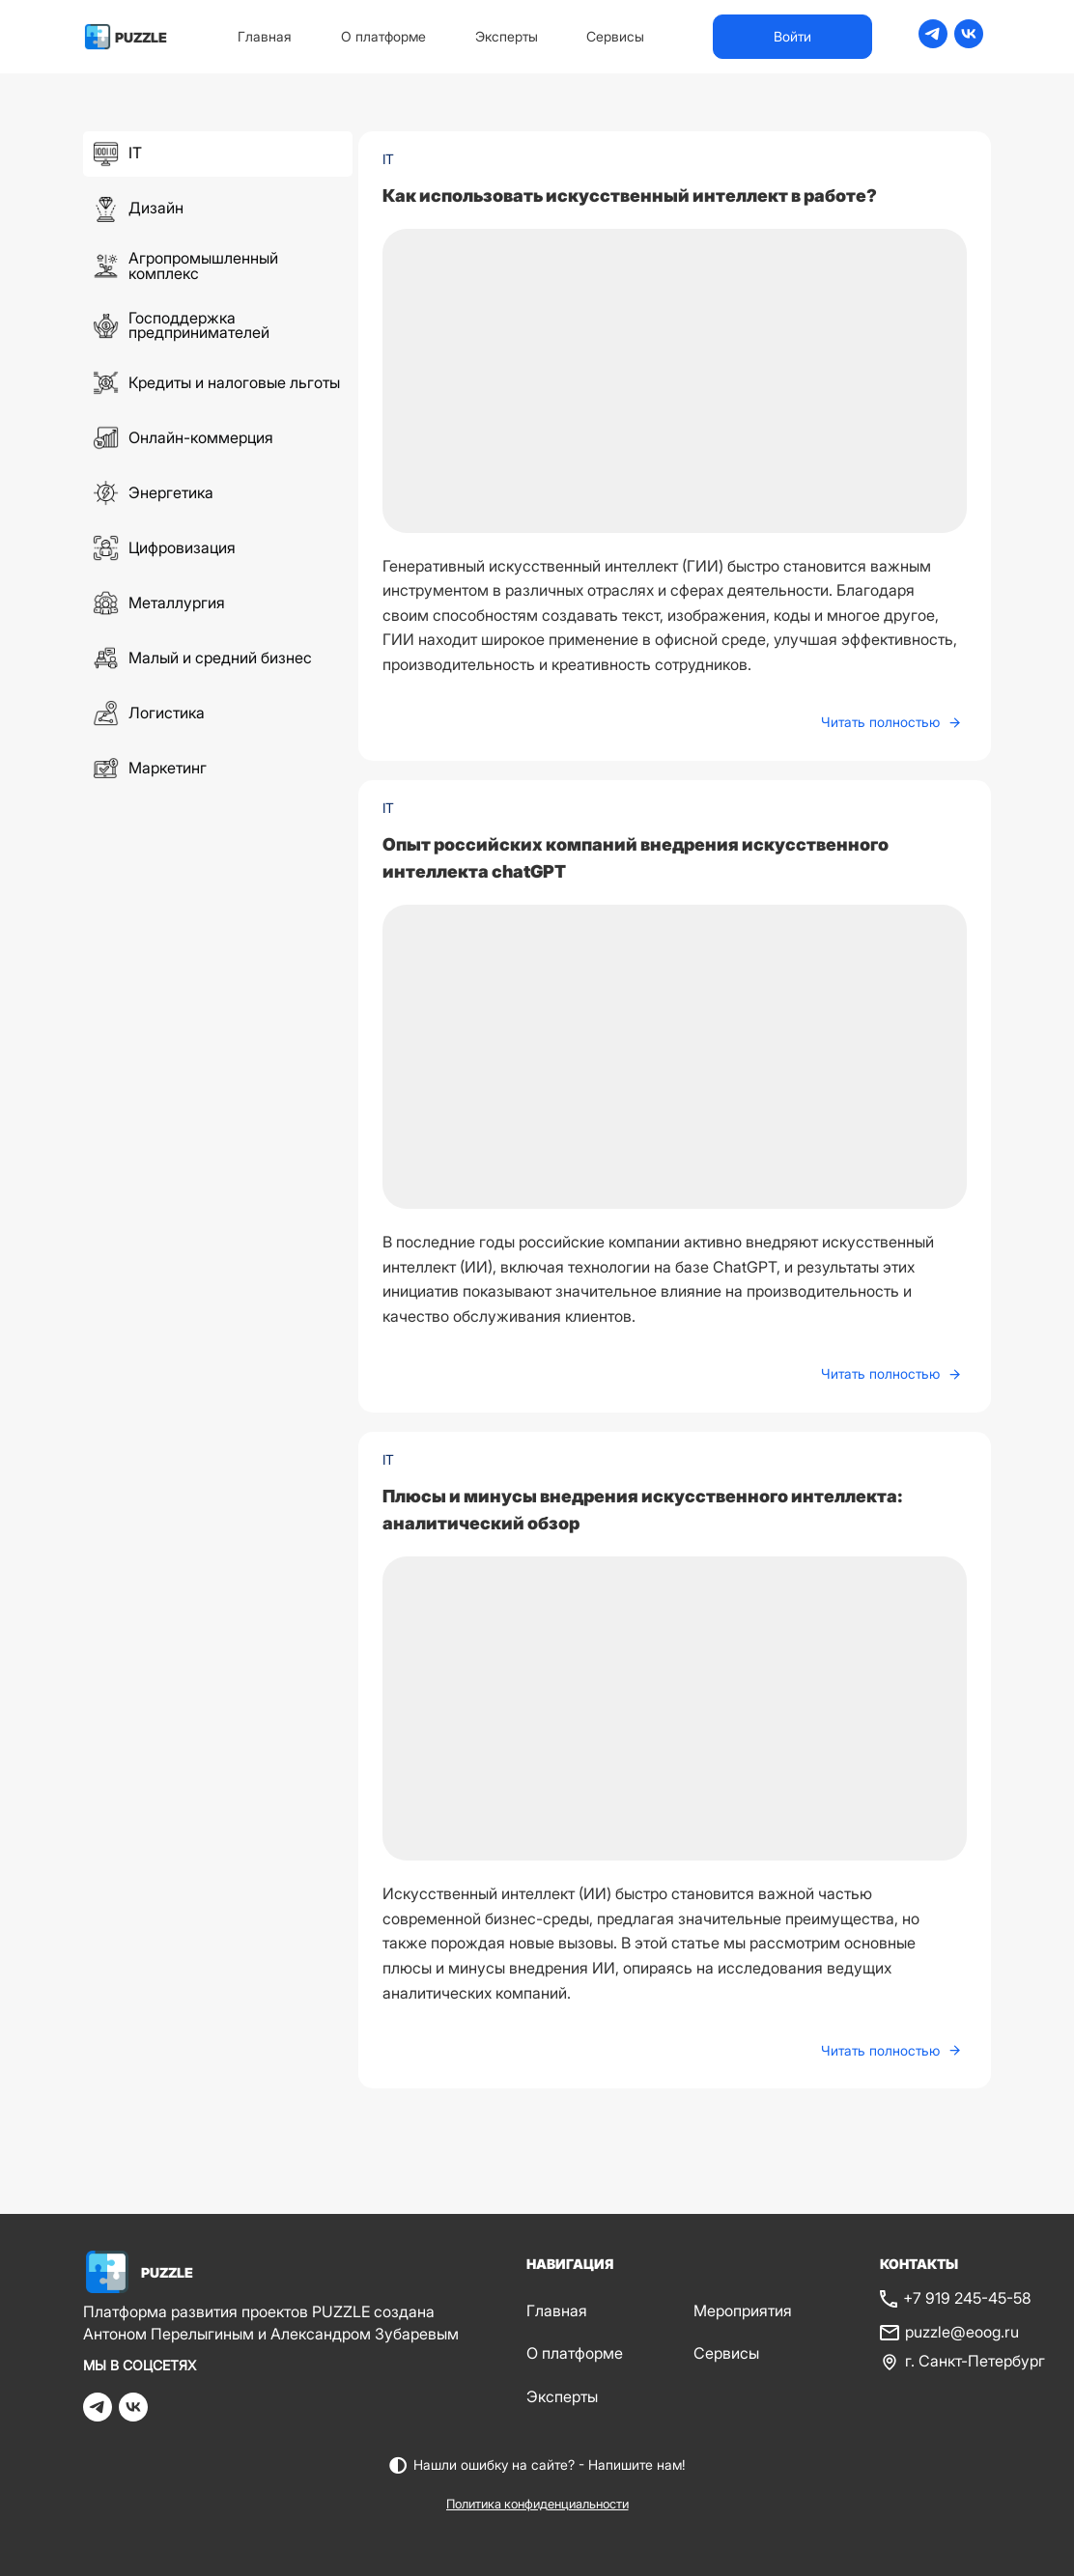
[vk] (968, 42)
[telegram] (933, 42)
